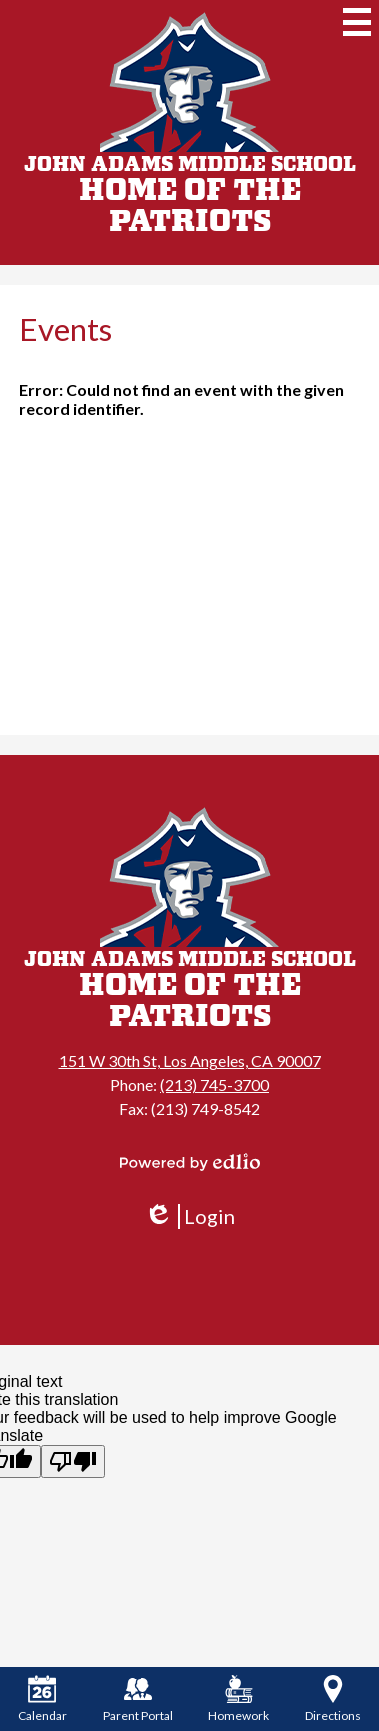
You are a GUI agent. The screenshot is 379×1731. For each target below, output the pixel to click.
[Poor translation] (73, 1461)
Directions (333, 1699)
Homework (238, 1699)
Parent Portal (138, 1699)
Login (189, 1216)
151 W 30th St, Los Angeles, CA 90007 (190, 1060)
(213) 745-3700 (214, 1084)
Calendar (42, 1699)
